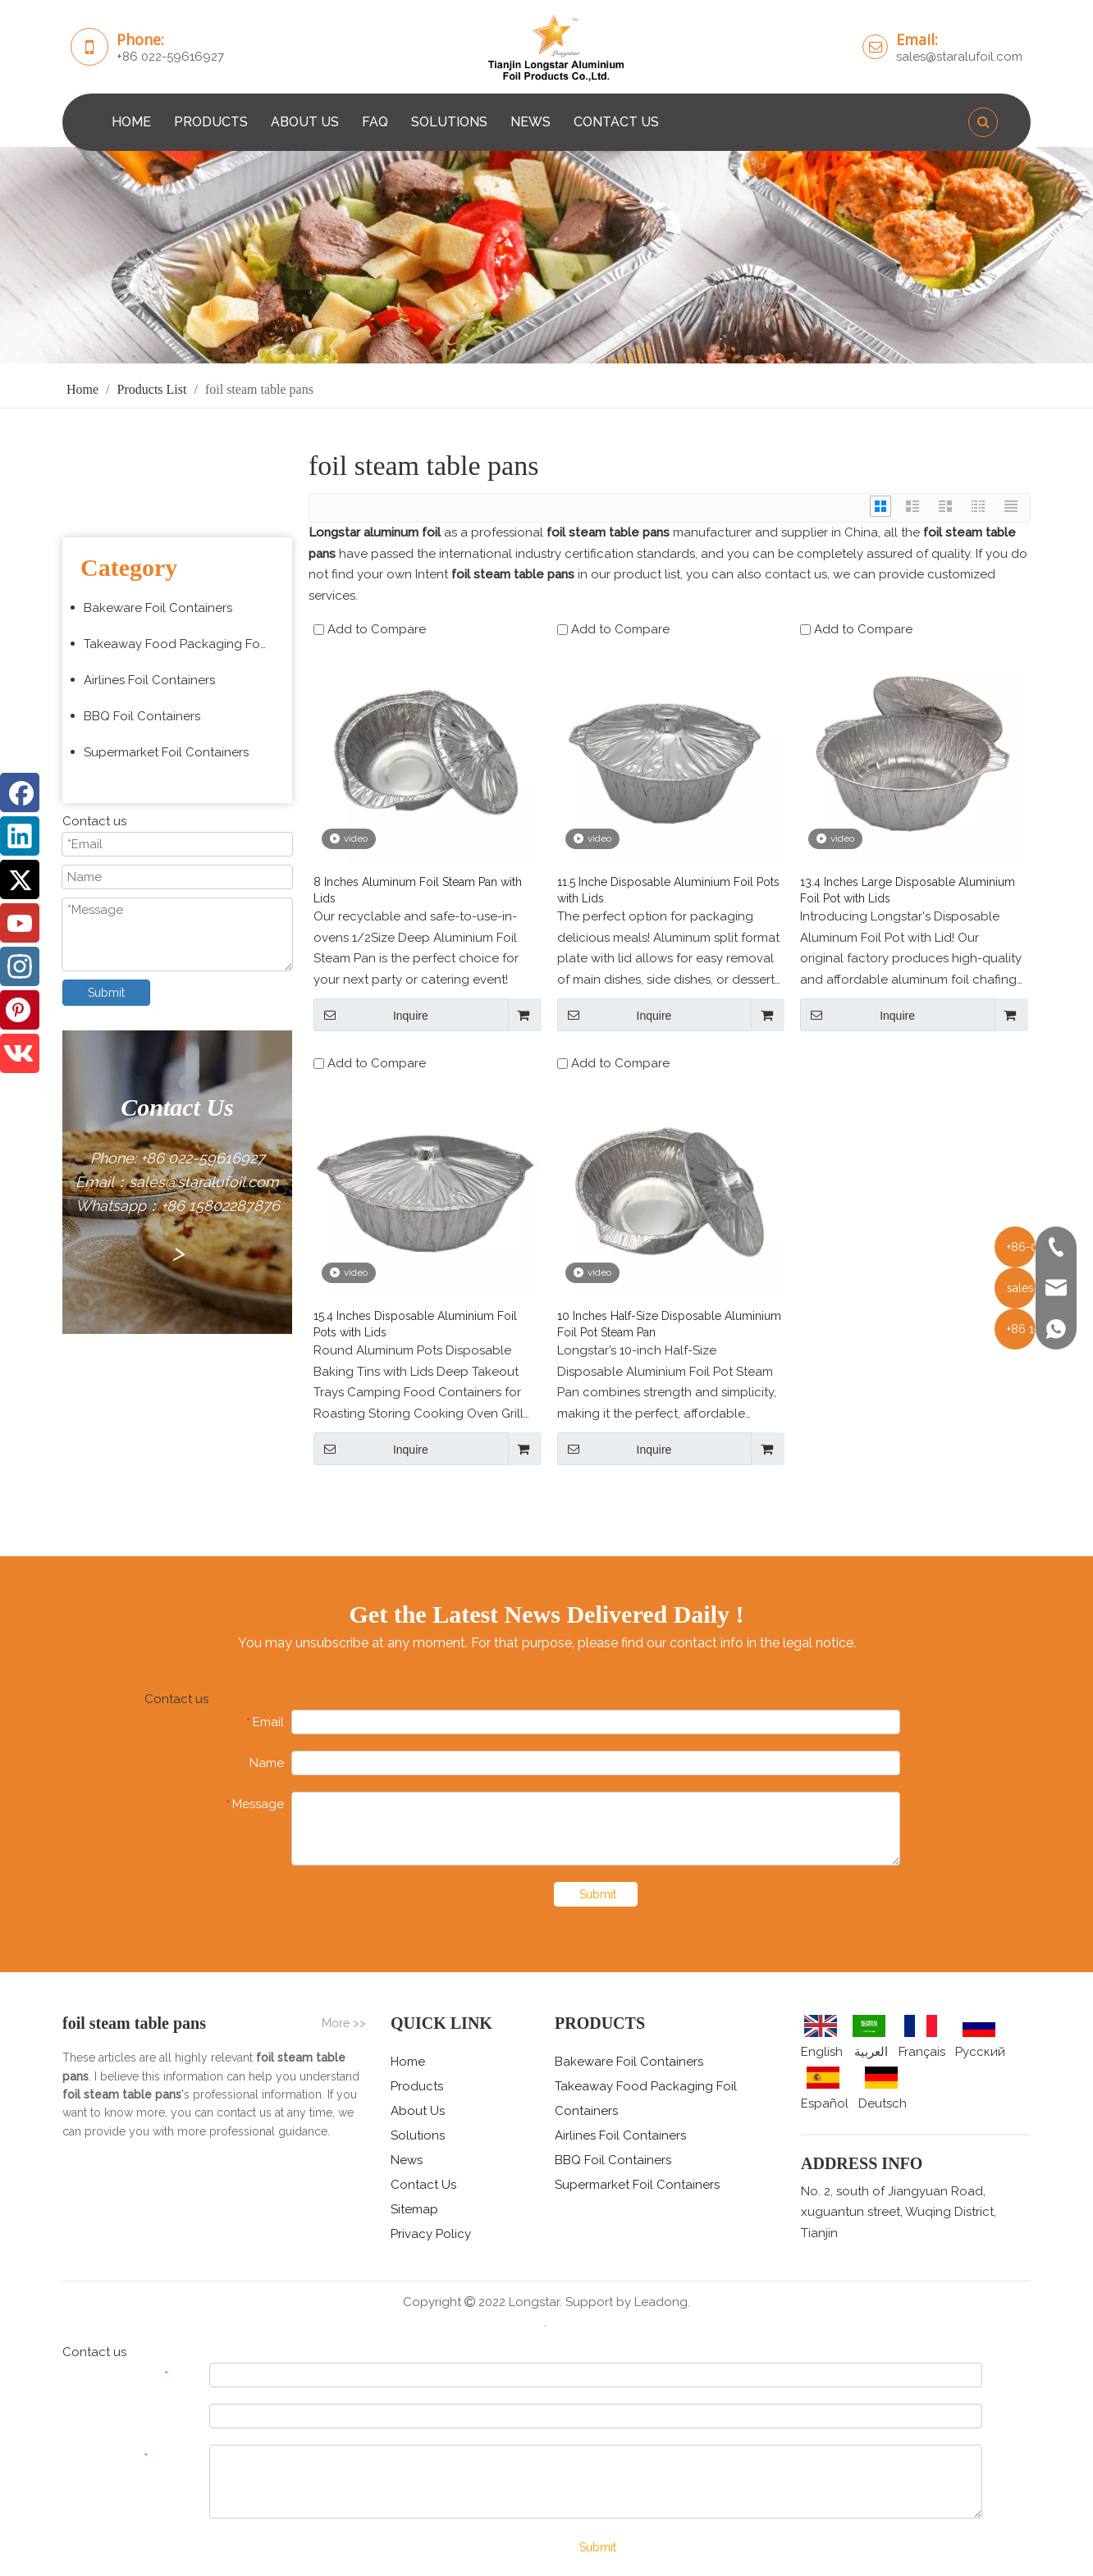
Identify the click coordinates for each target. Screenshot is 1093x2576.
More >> (344, 2023)
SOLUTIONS (449, 122)
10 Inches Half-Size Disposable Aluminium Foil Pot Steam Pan (669, 1324)
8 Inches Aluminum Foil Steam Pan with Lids (417, 890)
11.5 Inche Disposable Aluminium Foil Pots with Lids (668, 890)
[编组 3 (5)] (546, 255)
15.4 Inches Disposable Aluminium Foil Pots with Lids (415, 1324)
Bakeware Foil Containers (158, 608)
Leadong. (662, 2302)
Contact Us (423, 2184)
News (407, 2160)
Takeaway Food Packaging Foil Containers (184, 644)
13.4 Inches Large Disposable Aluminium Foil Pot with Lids (907, 890)
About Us (418, 2110)
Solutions (418, 2135)
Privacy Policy (431, 2234)
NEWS (530, 122)
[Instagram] (19, 966)
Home (408, 2061)
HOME (131, 122)
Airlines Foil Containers (149, 680)
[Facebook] (19, 792)
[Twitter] (19, 879)
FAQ (375, 122)
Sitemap (414, 2209)
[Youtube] (19, 923)
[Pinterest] (19, 1010)
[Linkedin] (19, 836)
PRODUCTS (211, 122)
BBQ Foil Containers (142, 716)
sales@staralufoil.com (959, 56)
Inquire (370, 1014)
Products (417, 2086)
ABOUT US (305, 122)
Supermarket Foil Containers (166, 752)
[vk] (19, 1053)
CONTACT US (616, 122)
